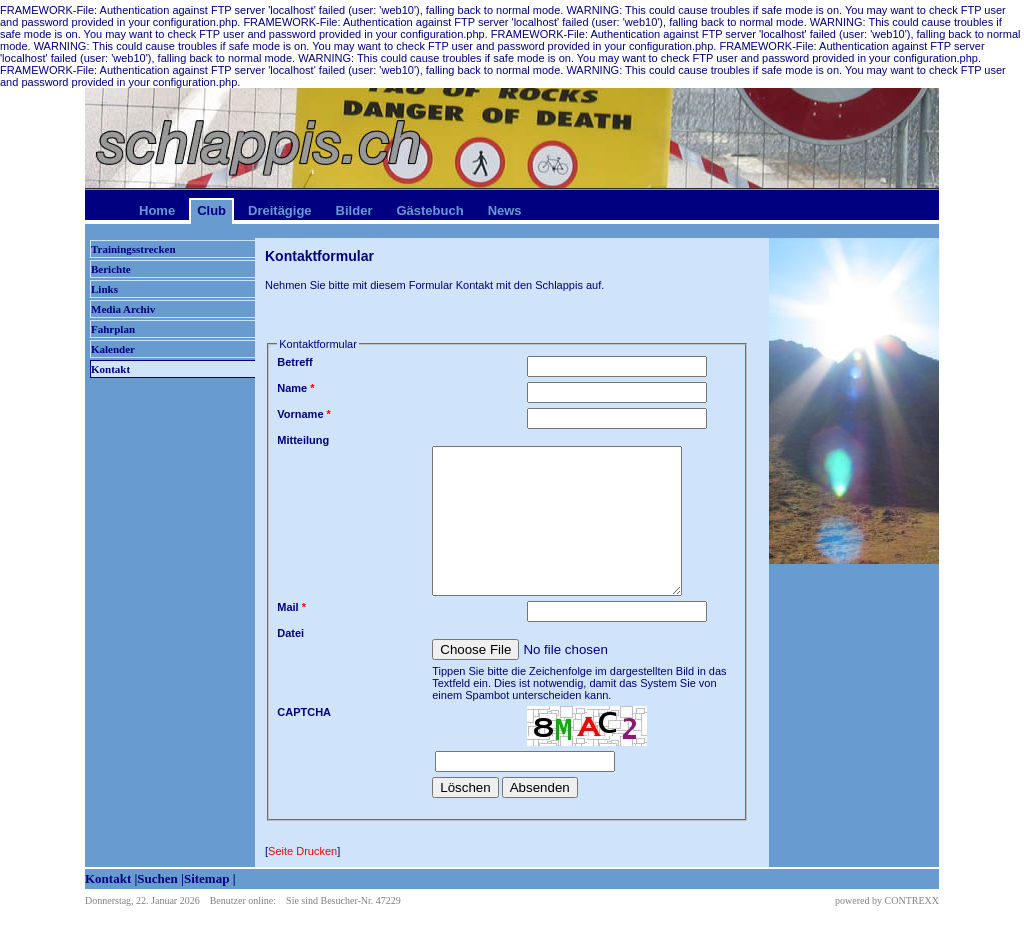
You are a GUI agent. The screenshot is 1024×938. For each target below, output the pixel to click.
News (505, 210)
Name (295, 388)
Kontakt (110, 369)
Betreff (294, 362)
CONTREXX (912, 900)
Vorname (304, 414)
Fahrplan (113, 329)
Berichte (111, 269)
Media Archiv (123, 309)
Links (104, 289)
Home (157, 210)
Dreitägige (280, 210)
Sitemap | (210, 878)
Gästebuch (429, 210)
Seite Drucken (302, 851)
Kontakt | (111, 878)
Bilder (354, 210)
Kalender (113, 349)
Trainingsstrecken (133, 249)
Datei (290, 633)
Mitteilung (303, 440)
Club (211, 210)
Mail (291, 607)
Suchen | (160, 878)
